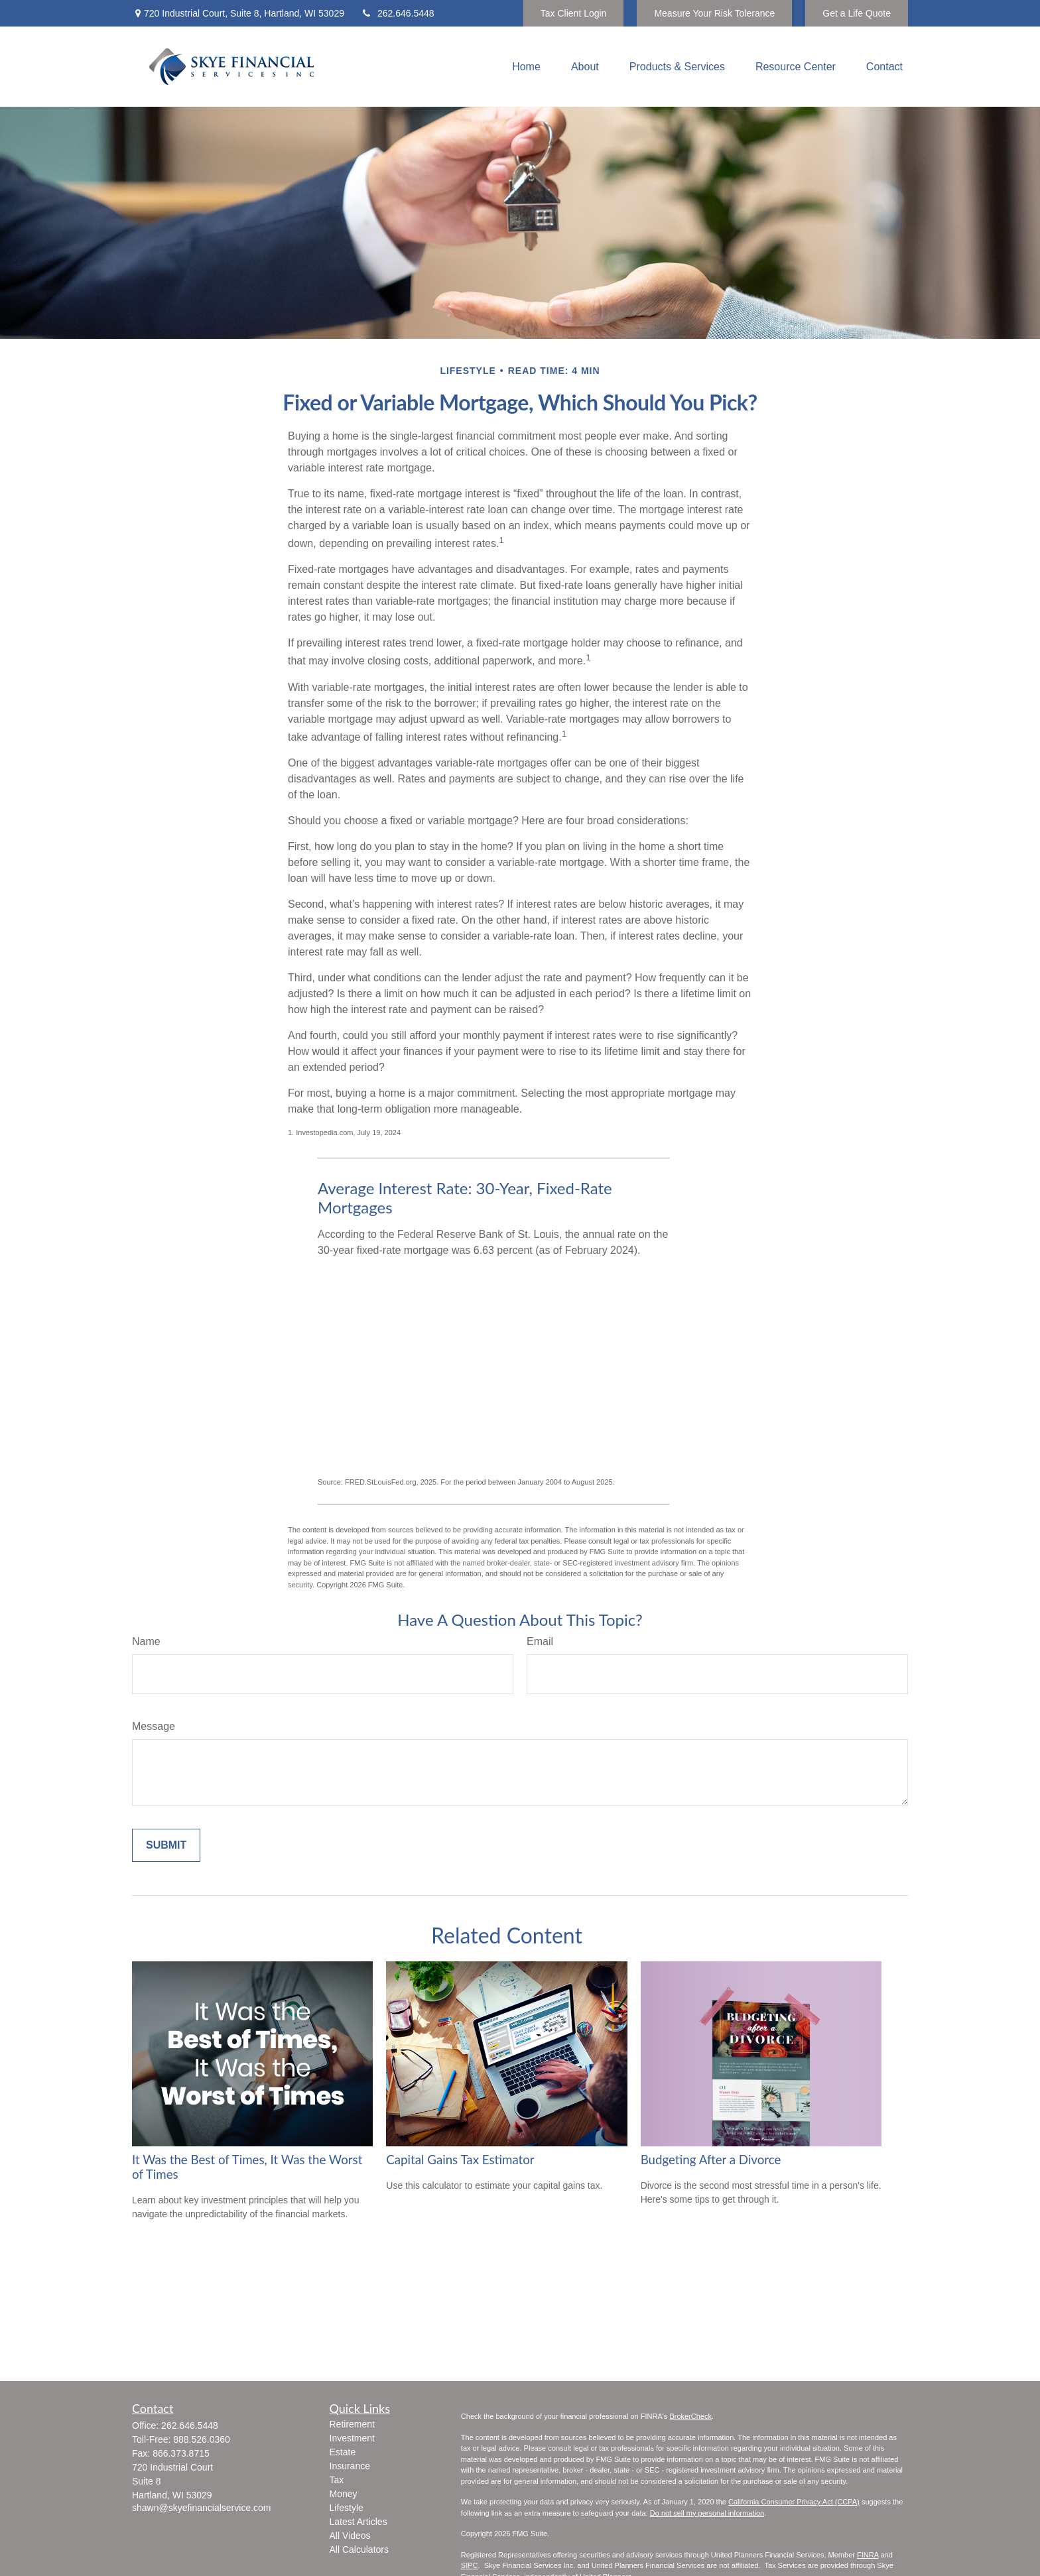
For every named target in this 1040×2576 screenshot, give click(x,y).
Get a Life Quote (856, 13)
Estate (343, 2452)
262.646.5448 (397, 13)
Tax (337, 2480)
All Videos (350, 2535)
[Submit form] (166, 1845)
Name (146, 1641)
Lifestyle (346, 2507)
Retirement (352, 2424)
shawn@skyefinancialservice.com (201, 2507)
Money (344, 2493)
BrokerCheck (690, 2416)
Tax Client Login (574, 13)
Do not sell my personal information (707, 2513)
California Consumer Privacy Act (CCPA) (794, 2502)
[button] (526, 66)
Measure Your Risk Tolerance (714, 13)
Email (540, 1641)
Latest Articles (358, 2521)
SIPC (469, 2565)
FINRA (867, 2555)
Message (153, 1726)
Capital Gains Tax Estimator (460, 2159)
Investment (352, 2438)
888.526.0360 (201, 2439)
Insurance (350, 2466)
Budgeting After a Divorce (711, 2159)
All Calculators (359, 2549)
